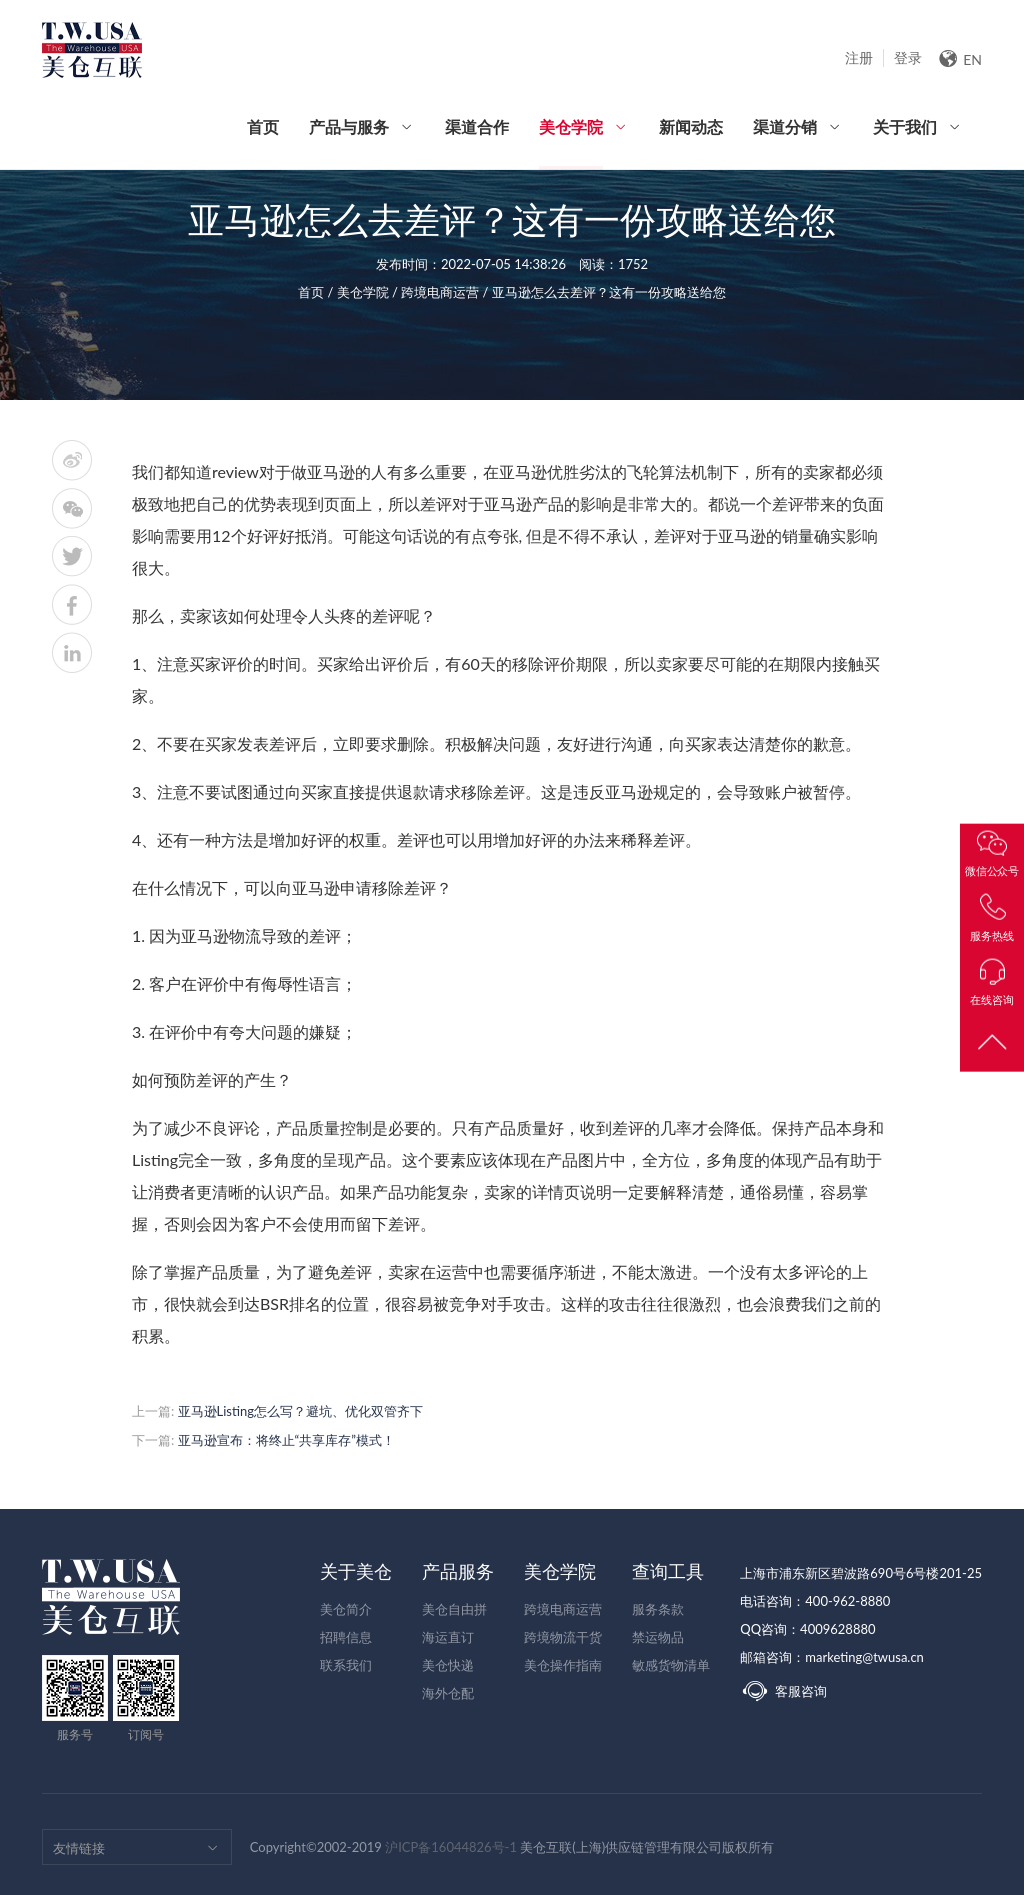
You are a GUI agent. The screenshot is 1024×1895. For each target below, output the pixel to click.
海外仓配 (448, 1693)
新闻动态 (691, 126)
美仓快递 (448, 1665)
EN (960, 58)
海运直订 (448, 1637)
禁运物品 (658, 1637)
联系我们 (346, 1665)
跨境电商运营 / (446, 292)
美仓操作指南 (563, 1665)
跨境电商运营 (563, 1609)
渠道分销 (785, 126)
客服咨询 (783, 1691)
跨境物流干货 (563, 1637)
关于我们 (905, 126)
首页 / (317, 292)
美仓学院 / (369, 292)
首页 (263, 126)
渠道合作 (477, 126)
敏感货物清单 (671, 1665)
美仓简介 (346, 1609)
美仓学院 (571, 143)
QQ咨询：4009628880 (807, 1629)
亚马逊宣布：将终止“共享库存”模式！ (287, 1440)
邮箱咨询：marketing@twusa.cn (832, 1657)
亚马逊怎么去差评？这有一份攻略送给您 (609, 292)
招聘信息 (346, 1637)
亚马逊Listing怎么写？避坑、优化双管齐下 (300, 1411)
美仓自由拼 (454, 1609)
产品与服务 (349, 126)
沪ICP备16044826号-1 (451, 1847)
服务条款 (658, 1609)
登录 (908, 57)
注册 (859, 57)
